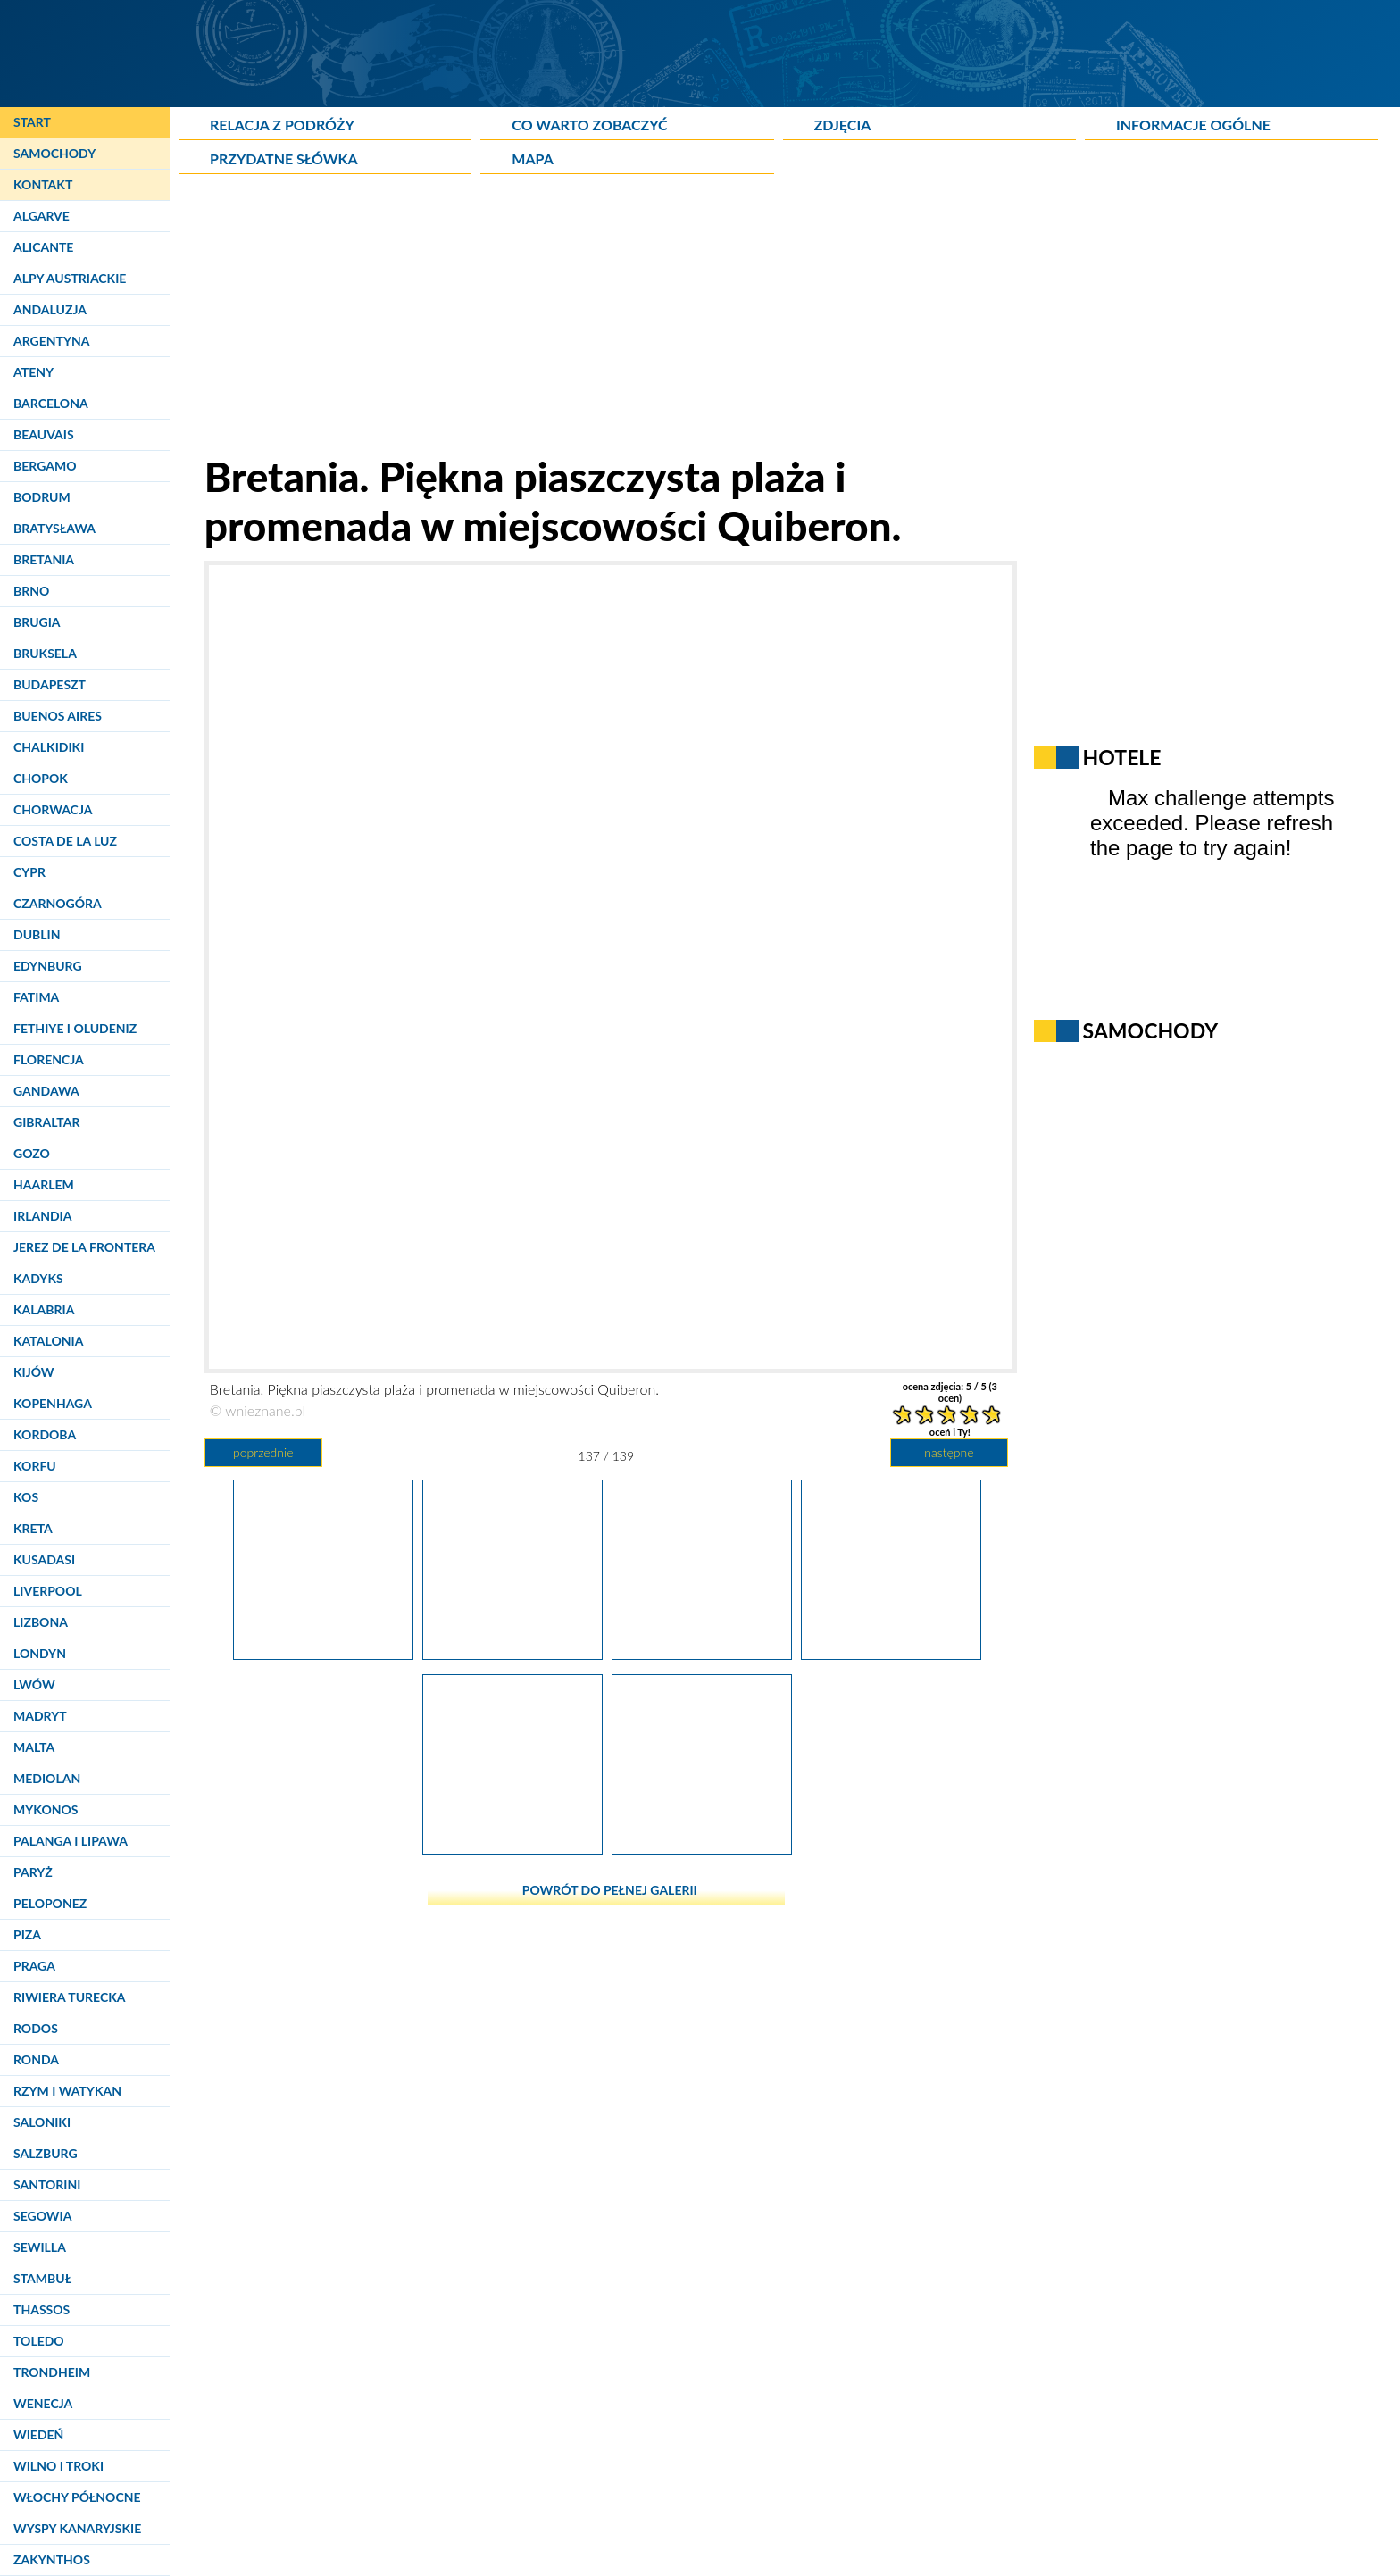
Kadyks (38, 1278)
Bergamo (44, 465)
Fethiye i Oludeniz (75, 1028)
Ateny (33, 371)
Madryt (40, 1715)
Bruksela (45, 653)
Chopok (40, 778)
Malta (33, 1747)
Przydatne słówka (284, 158)
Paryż (33, 1872)
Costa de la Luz (65, 840)
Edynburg (47, 965)
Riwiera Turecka (69, 1997)
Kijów (33, 1372)
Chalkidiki (48, 746)
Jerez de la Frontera (84, 1247)
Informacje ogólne (1193, 124)
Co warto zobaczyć (589, 124)
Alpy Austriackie (69, 278)
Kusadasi (44, 1559)
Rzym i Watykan (67, 2090)
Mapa (532, 158)
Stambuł (42, 2278)
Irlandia (42, 1215)
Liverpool (47, 1590)
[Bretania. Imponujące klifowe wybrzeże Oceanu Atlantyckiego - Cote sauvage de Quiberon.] (323, 1652)
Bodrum (42, 496)
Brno (31, 590)
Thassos (41, 2309)
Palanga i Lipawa (70, 1840)
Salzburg (45, 2153)
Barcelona (50, 403)
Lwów (34, 1684)
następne (948, 1452)
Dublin (36, 934)
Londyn (39, 1653)
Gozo (31, 1153)
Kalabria (43, 1309)
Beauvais (43, 434)
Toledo (38, 2340)
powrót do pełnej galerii (609, 1889)
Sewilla (39, 2247)
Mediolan (46, 1778)
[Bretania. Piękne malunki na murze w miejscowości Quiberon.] (512, 1847)
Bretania (43, 559)
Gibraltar (46, 1122)
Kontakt (42, 184)
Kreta (33, 1528)
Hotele (1122, 757)
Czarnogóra (57, 903)
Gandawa (46, 1090)
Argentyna (51, 340)
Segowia (42, 2215)
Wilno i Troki (58, 2465)
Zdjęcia (842, 124)
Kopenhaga (52, 1403)
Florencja (48, 1059)
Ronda (36, 2059)
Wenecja (42, 2403)
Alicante (43, 246)
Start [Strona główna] (32, 121)
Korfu (34, 1465)
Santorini (46, 2184)
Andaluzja (50, 309)
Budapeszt (49, 684)
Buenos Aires (57, 715)
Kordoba (44, 1434)
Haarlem (43, 1184)
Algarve (41, 215)
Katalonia (48, 1340)
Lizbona (40, 1622)
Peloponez (50, 1903)
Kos (25, 1497)
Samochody (54, 153)
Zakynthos (51, 2559)
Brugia (37, 621)
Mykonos (45, 1809)
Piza (27, 1934)
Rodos (35, 2028)
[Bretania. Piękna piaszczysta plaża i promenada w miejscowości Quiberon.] (702, 1847)
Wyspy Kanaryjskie (77, 2528)
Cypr (29, 872)
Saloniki (42, 2122)
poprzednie (263, 1452)
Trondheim (51, 2372)
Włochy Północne (77, 2497)
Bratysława (54, 528)
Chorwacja (52, 809)
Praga (34, 1965)
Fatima (36, 997)
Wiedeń (38, 2434)
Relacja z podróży (282, 124)
